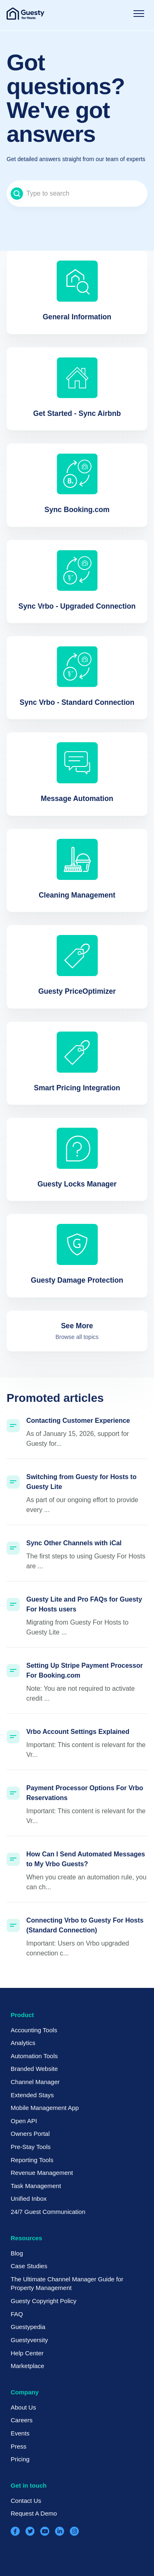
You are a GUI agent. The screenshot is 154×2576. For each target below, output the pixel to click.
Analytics (23, 2042)
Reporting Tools (32, 2159)
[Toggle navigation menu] (138, 14)
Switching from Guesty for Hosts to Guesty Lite (81, 1481)
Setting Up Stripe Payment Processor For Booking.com (84, 1670)
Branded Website (34, 2068)
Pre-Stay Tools (31, 2146)
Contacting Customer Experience (78, 1420)
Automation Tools (34, 2055)
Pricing (20, 2459)
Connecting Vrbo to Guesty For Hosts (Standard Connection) (84, 1925)
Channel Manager (35, 2081)
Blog (17, 2253)
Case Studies (29, 2265)
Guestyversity (29, 2339)
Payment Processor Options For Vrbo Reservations (84, 1792)
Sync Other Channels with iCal (74, 1543)
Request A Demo (34, 2513)
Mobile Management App (45, 2107)
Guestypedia (28, 2326)
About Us (23, 2407)
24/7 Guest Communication (48, 2211)
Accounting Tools (34, 2030)
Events (20, 2433)
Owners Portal (30, 2133)
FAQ (17, 2314)
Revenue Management (42, 2172)
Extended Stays (32, 2094)
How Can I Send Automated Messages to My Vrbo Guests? (85, 1859)
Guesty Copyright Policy (43, 2300)
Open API (24, 2120)
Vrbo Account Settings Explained (77, 1731)
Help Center (27, 2353)
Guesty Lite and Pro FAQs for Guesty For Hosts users (84, 1604)
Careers (21, 2420)
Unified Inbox (29, 2198)
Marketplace (27, 2365)
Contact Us (26, 2500)
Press (18, 2446)
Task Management (36, 2185)
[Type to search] (77, 193)
